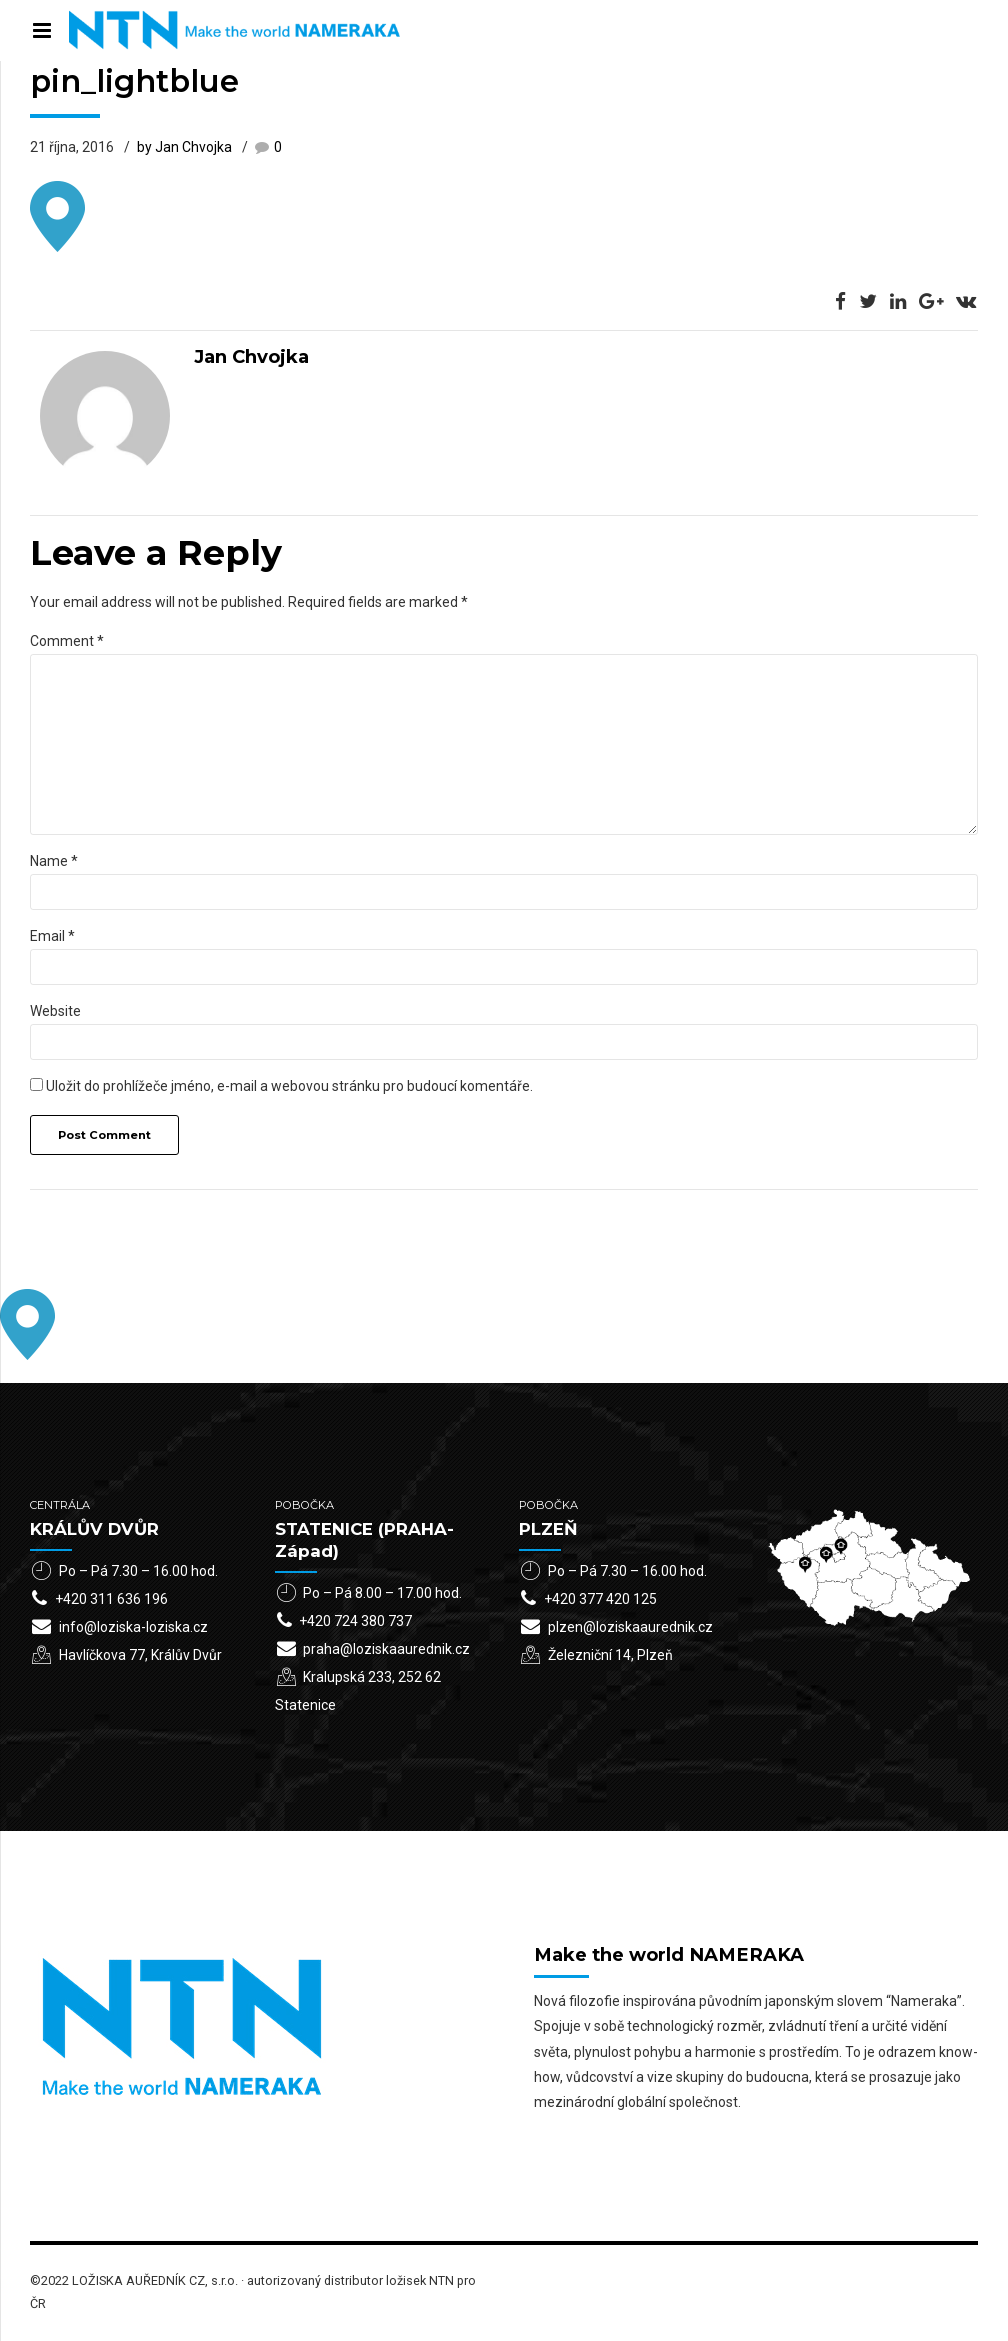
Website (55, 1011)
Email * (52, 936)
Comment (67, 641)
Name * (54, 861)
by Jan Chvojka (184, 147)
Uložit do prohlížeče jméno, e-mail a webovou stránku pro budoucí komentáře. (289, 1086)
